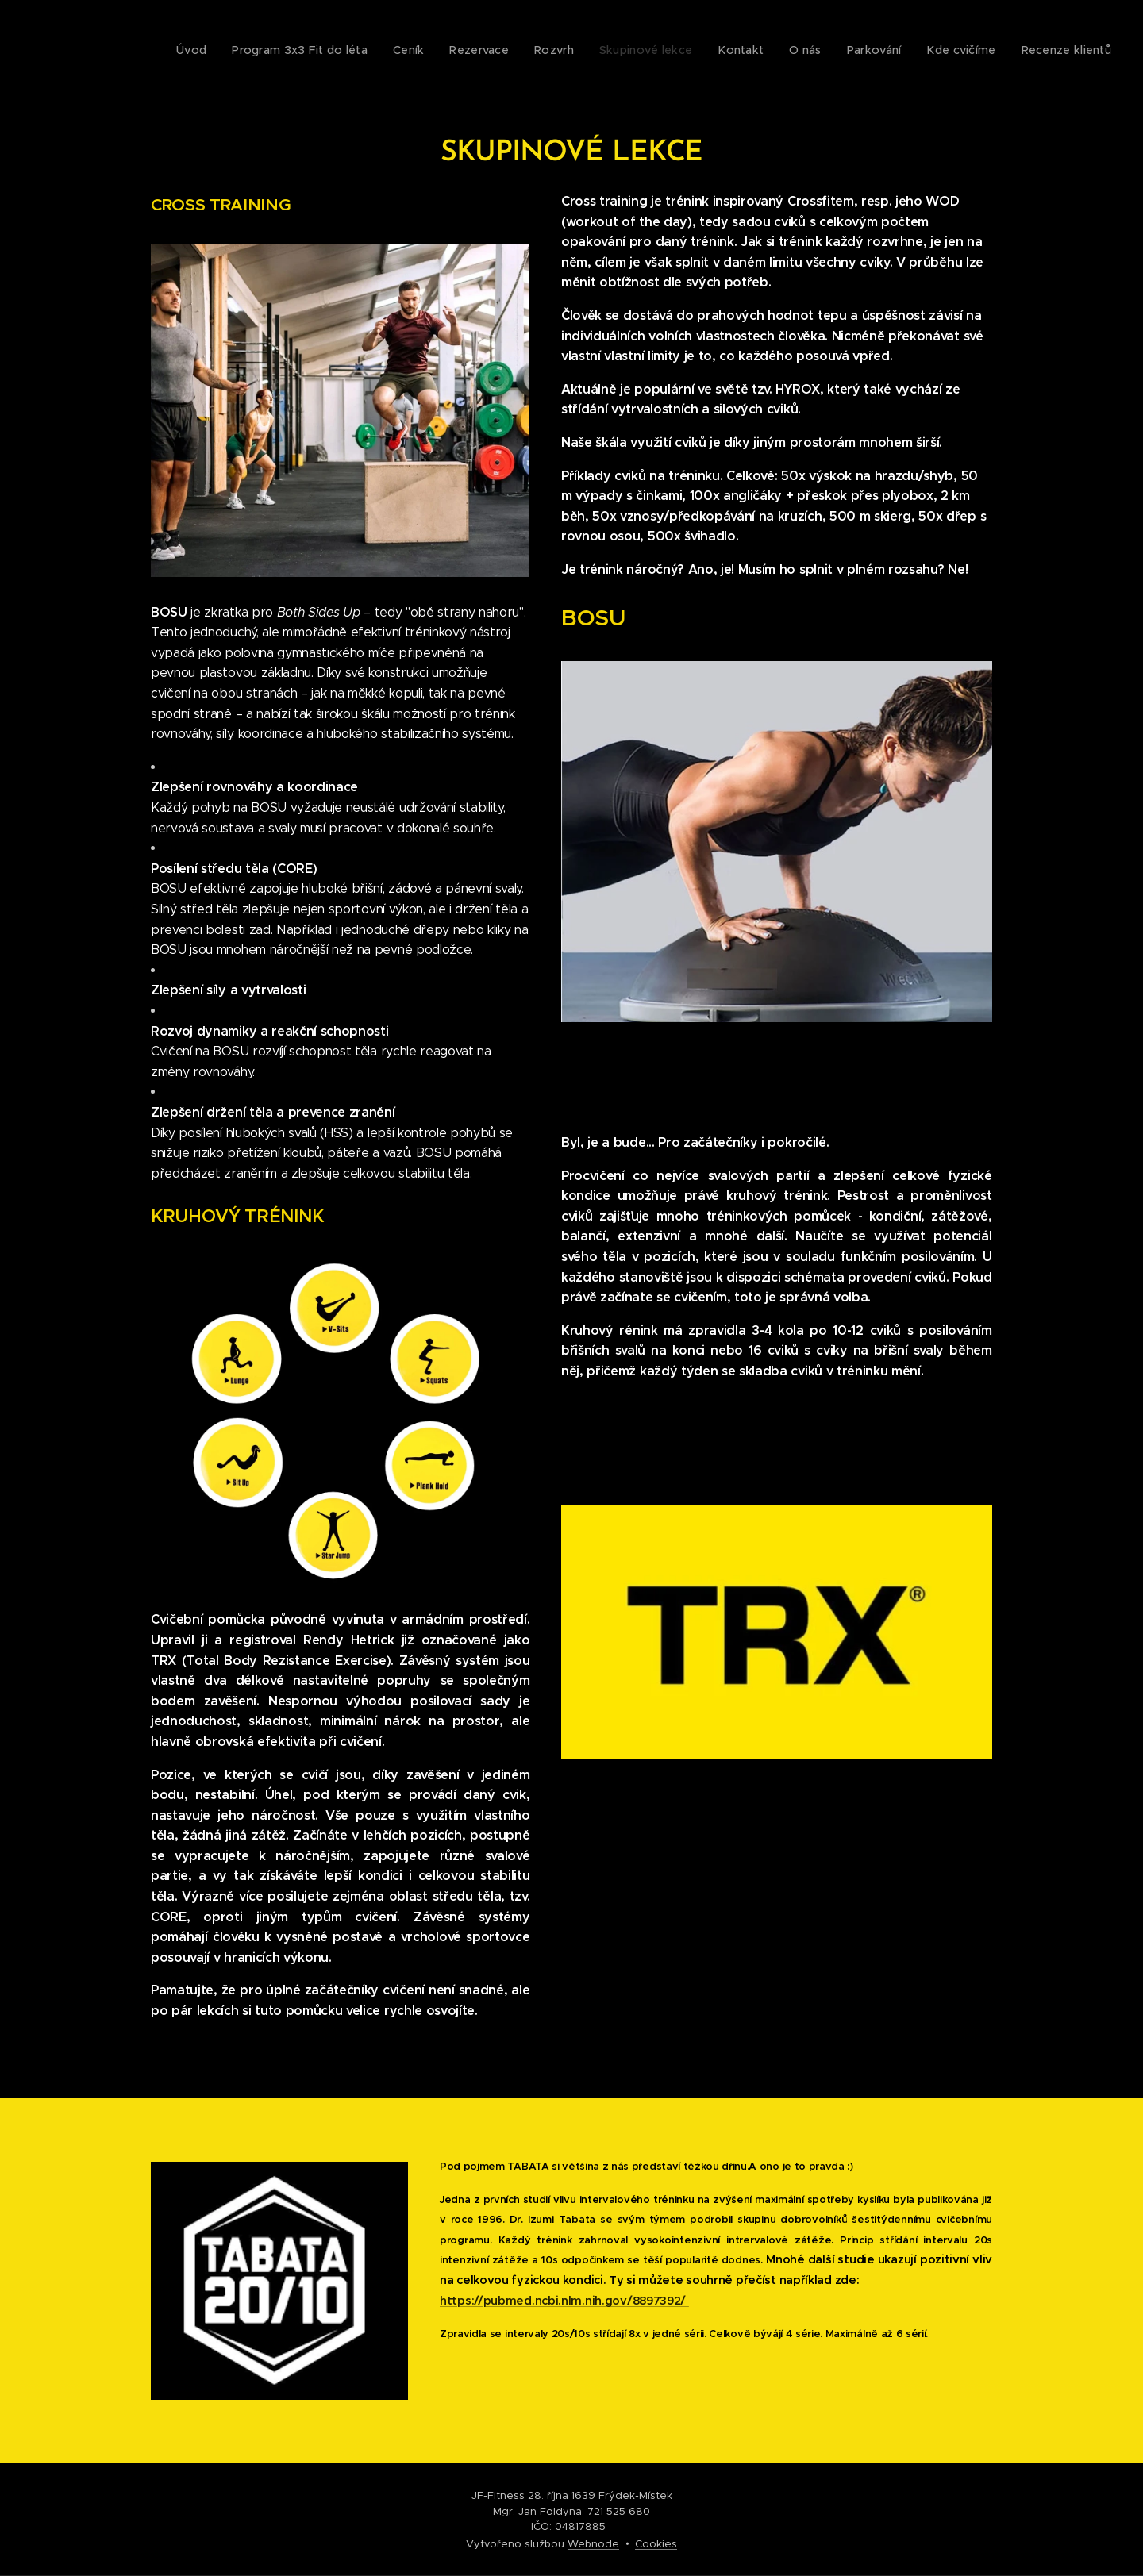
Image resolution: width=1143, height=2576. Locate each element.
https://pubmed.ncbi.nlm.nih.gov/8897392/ (564, 2300)
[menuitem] (861, 51)
